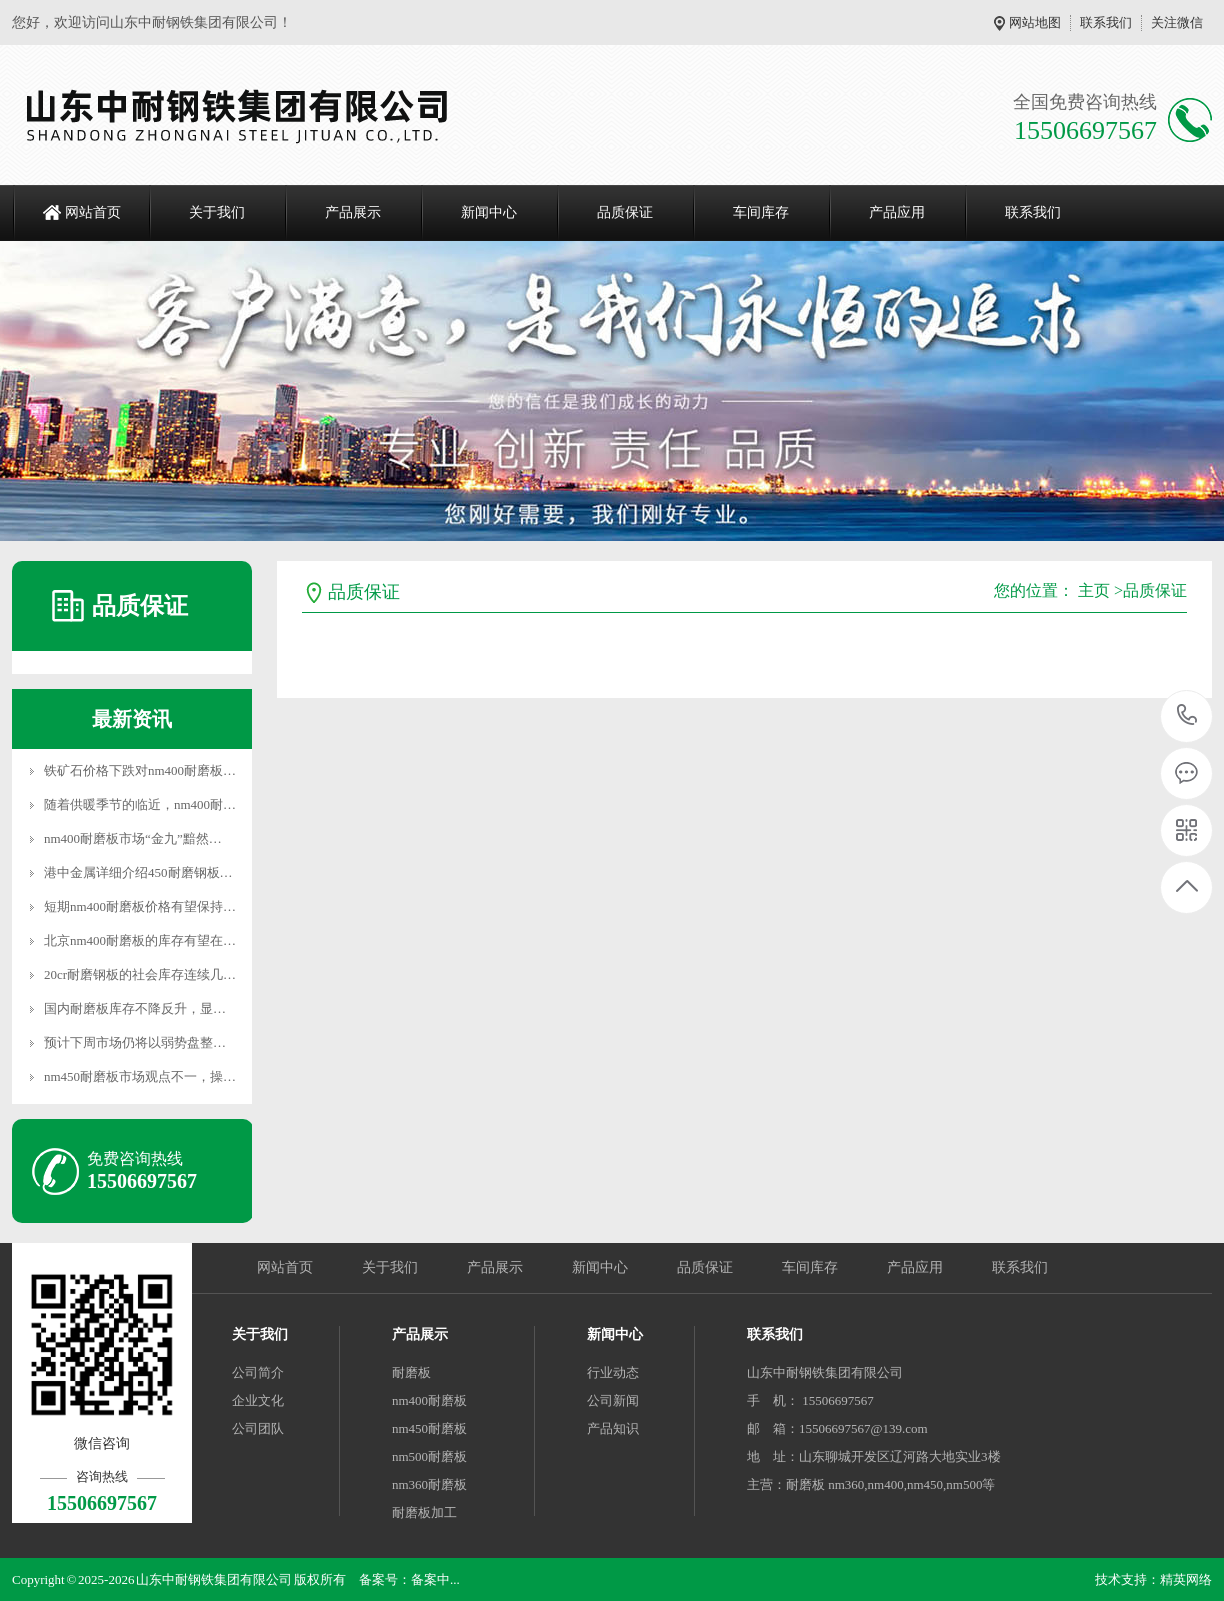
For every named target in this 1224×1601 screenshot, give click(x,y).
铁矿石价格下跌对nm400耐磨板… (140, 770)
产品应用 (897, 212)
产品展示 (353, 212)
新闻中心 (489, 212)
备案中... (435, 1579)
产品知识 (613, 1428)
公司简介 (258, 1372)
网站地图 (1035, 22)
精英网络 (1186, 1579)
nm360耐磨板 (429, 1484)
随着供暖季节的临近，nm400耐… (140, 804)
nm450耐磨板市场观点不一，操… (140, 1076)
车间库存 (761, 212)
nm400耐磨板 (429, 1400)
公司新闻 (613, 1400)
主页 (1094, 590)
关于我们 (217, 212)
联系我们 (1106, 22)
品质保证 (625, 212)
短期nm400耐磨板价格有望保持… (140, 906)
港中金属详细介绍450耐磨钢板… (138, 872)
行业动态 (613, 1372)
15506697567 (1187, 715)
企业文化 (258, 1400)
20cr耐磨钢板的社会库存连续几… (140, 974)
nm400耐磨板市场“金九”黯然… (133, 838)
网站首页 (93, 212)
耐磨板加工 (424, 1512)
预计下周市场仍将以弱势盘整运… (141, 1042)
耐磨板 (411, 1372)
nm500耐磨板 (429, 1456)
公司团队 (258, 1428)
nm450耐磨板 (429, 1428)
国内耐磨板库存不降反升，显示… (141, 1008)
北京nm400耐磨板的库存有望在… (140, 940)
